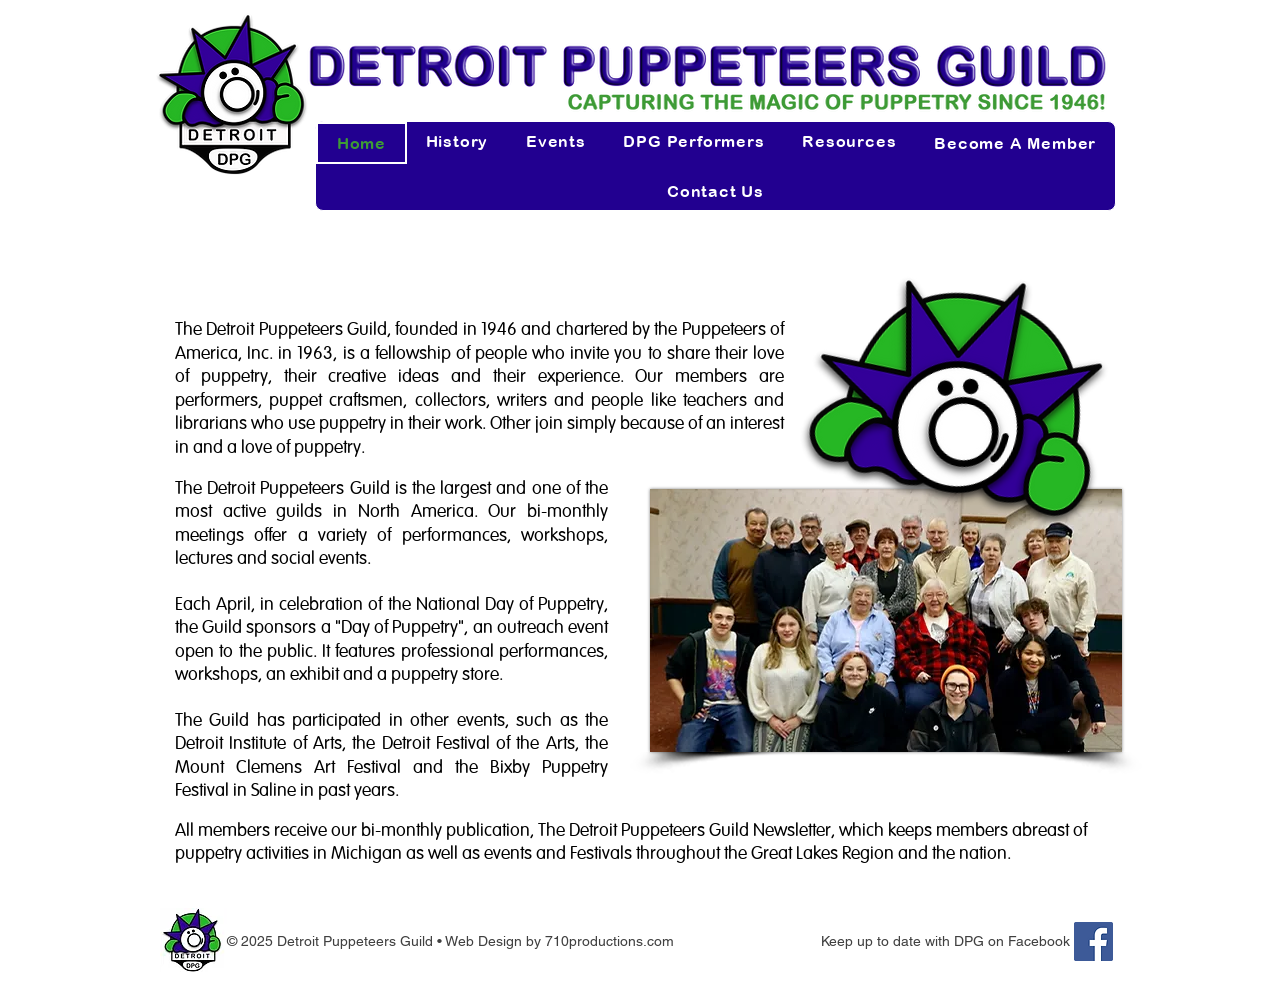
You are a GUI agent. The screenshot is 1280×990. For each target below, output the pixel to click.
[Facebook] (1093, 941)
